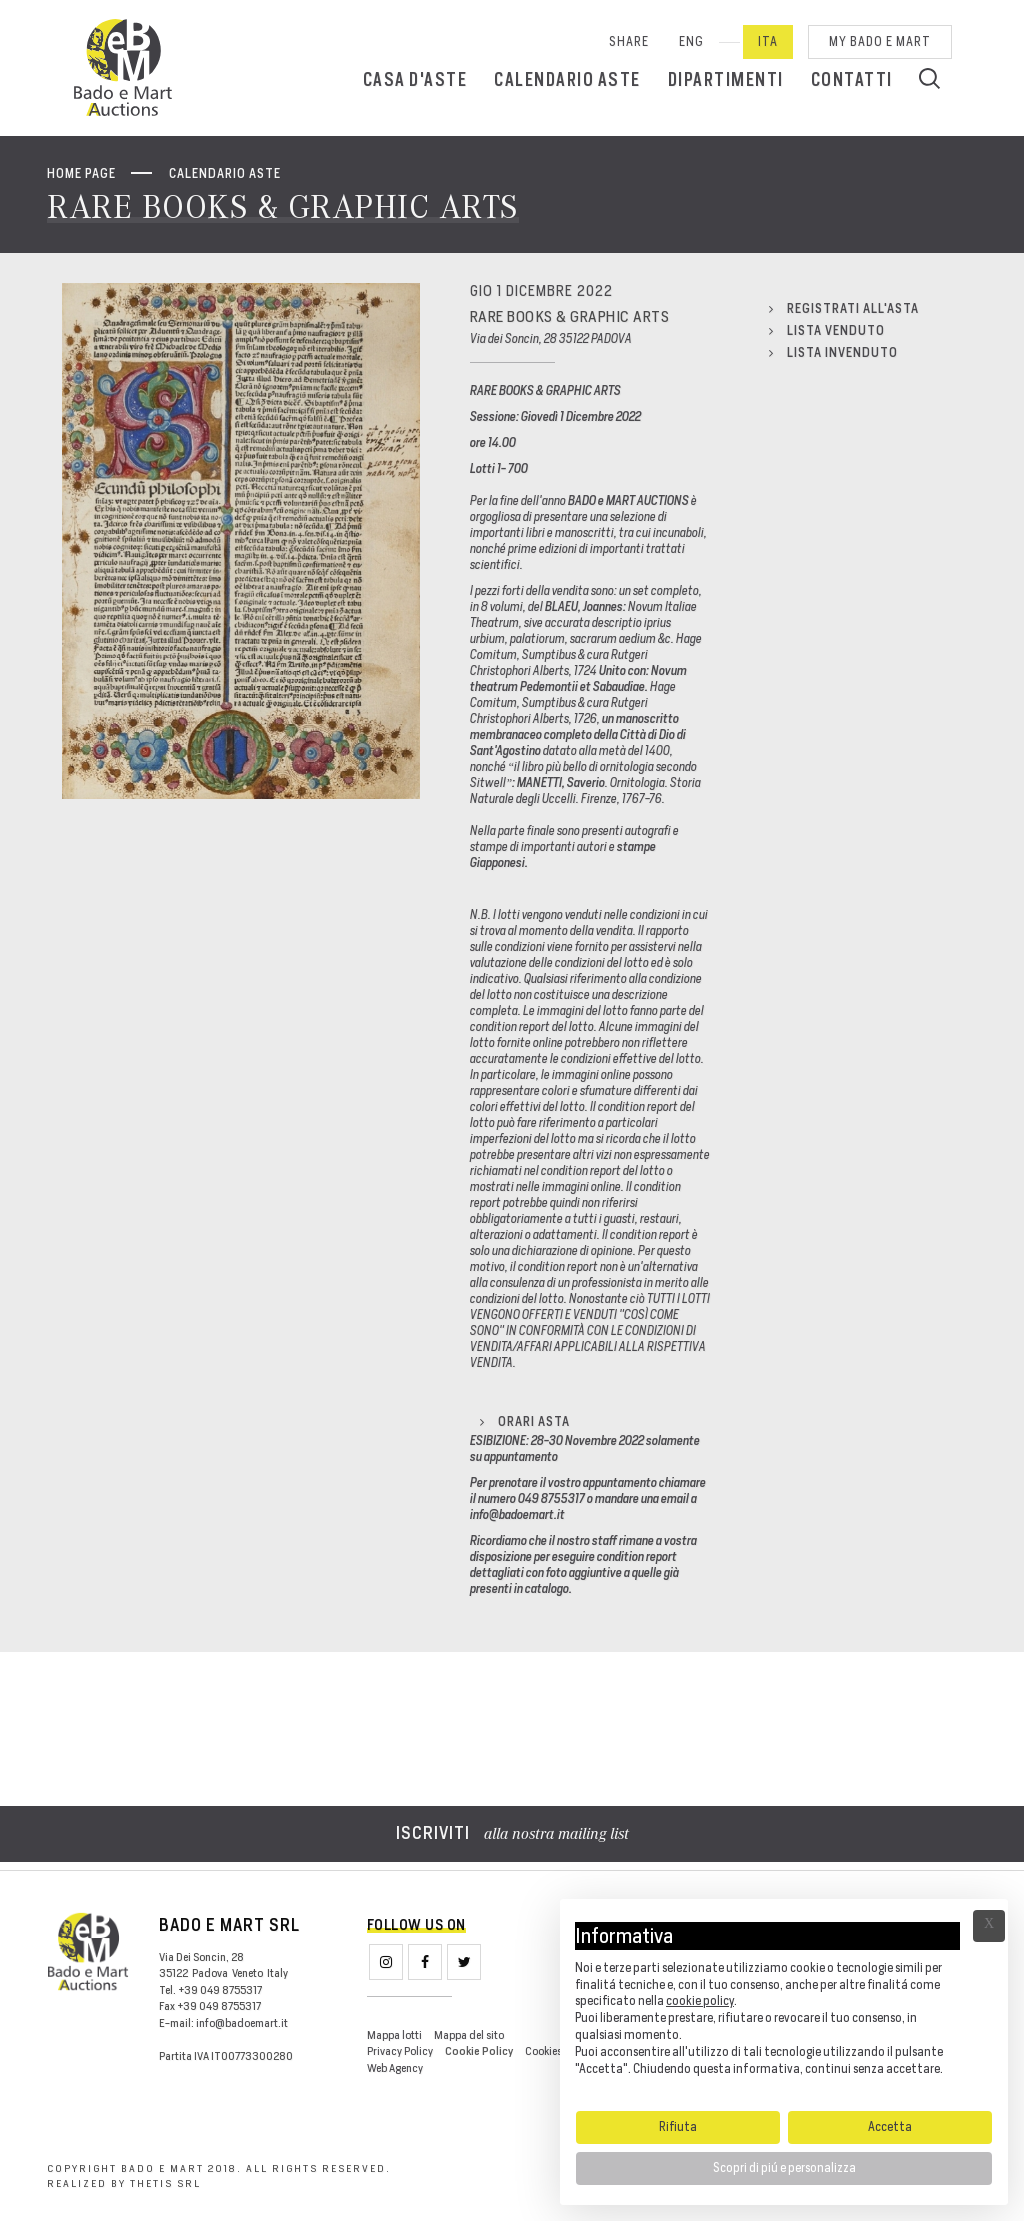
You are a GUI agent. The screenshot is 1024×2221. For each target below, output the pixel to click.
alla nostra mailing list (512, 1835)
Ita (768, 41)
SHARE (629, 41)
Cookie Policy (479, 2051)
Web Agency (395, 2068)
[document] (784, 2003)
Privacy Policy (400, 2051)
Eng (691, 41)
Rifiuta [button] (678, 2126)
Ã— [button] (989, 1926)
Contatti (852, 79)
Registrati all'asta (844, 308)
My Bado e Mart (880, 41)
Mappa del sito (469, 2035)
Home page (81, 173)
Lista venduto (827, 330)
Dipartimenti (726, 79)
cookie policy (700, 2000)
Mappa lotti (394, 2035)
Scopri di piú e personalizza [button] (784, 2167)
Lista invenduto (833, 352)
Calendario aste (567, 79)
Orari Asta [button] (525, 1421)
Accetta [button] (890, 2126)
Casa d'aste (415, 79)
